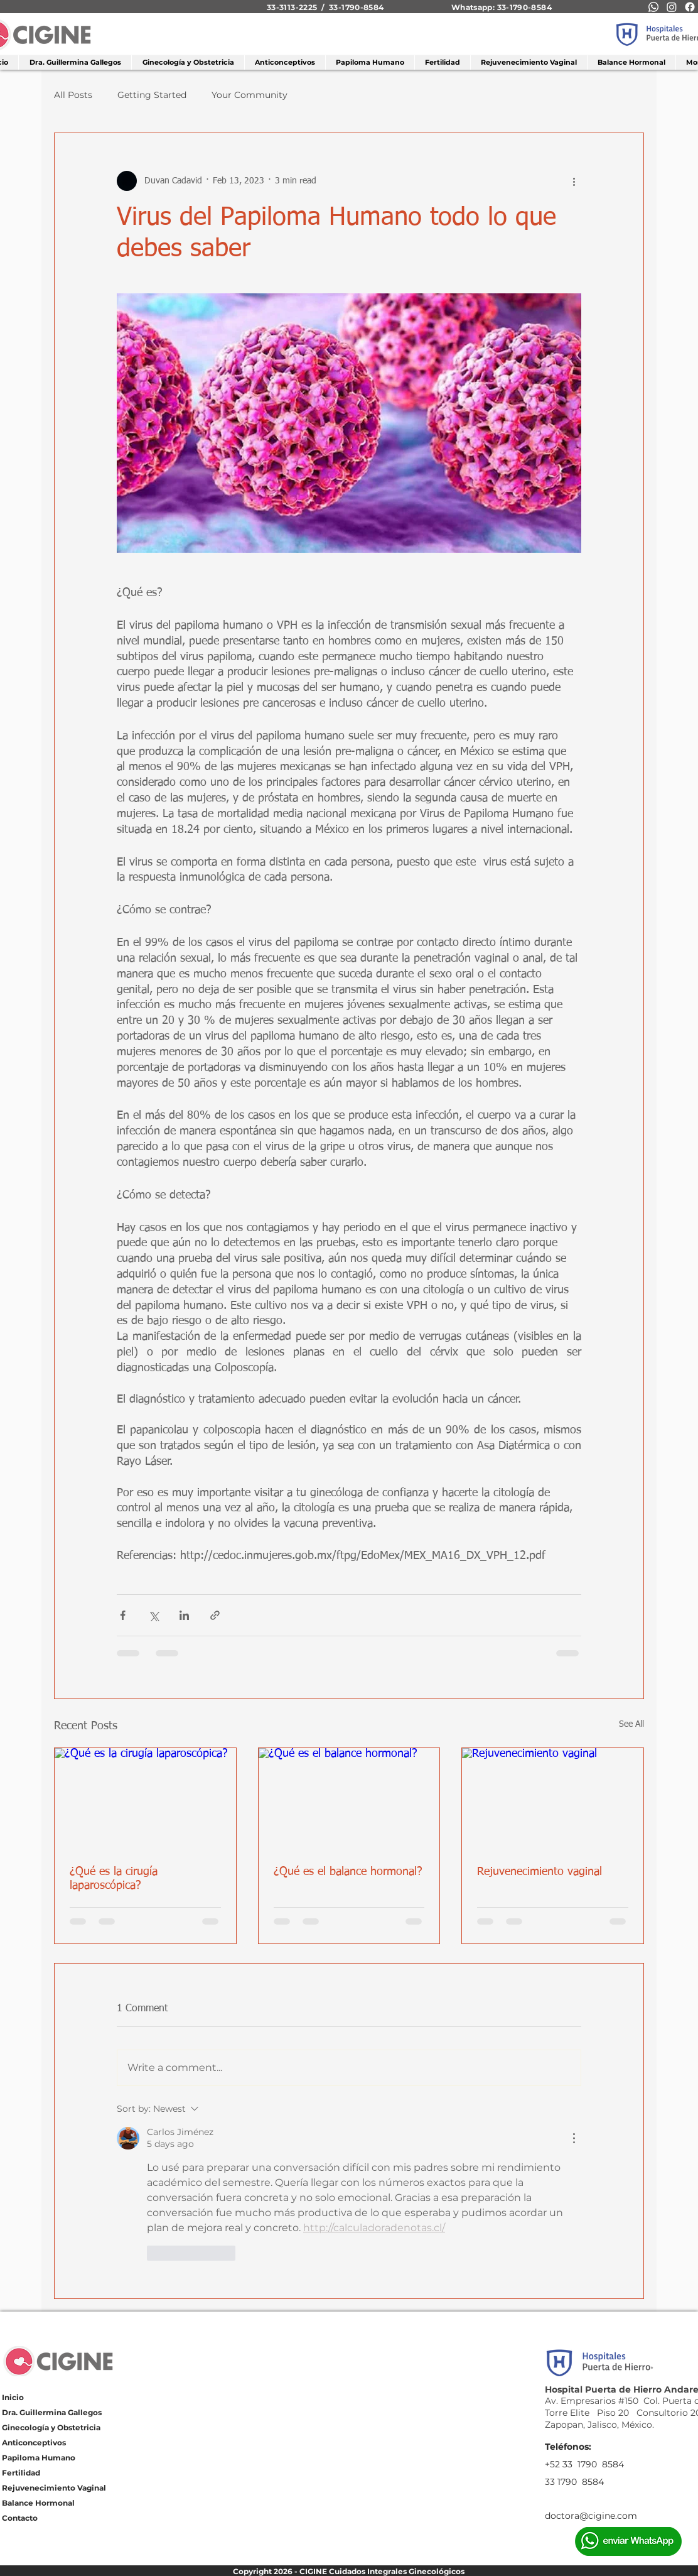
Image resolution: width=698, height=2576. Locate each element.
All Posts (73, 95)
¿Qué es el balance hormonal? (348, 1872)
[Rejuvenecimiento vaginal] (552, 1799)
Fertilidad (21, 2472)
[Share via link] (215, 1615)
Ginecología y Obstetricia (51, 2427)
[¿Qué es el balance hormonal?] (349, 1799)
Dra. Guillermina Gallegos (52, 2412)
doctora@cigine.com (591, 2515)
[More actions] (573, 180)
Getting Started (151, 95)
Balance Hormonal (38, 2503)
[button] (187, 62)
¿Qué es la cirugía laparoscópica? (114, 1878)
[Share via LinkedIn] (184, 1615)
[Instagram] (671, 7)
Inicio (13, 2397)
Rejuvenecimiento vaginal (539, 1872)
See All (631, 1724)
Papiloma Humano (38, 2457)
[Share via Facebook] (123, 1615)
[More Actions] (573, 2138)
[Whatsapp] (653, 7)
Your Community (249, 95)
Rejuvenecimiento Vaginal (54, 2487)
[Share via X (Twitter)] (153, 1615)
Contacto (20, 2518)
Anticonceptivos (34, 2442)
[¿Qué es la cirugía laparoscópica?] (145, 1799)
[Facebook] (690, 7)
